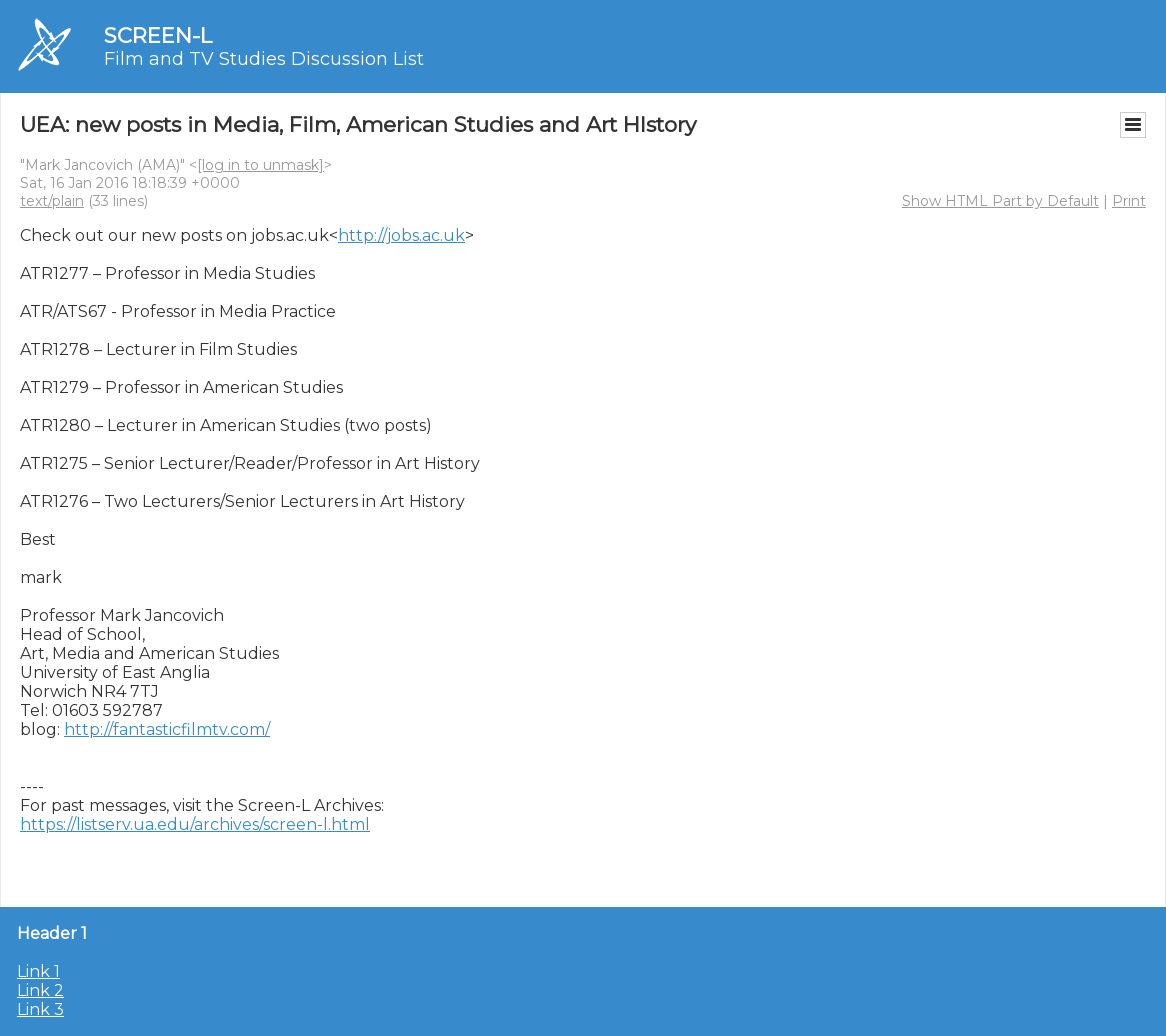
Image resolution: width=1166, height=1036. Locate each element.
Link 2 (40, 990)
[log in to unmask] (260, 165)
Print (1129, 201)
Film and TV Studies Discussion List (264, 59)
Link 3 (40, 1009)
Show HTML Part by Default (1000, 201)
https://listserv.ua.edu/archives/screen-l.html (195, 824)
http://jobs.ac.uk (401, 235)
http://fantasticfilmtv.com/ (167, 729)
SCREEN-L (158, 35)
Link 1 (38, 971)
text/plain (52, 201)
